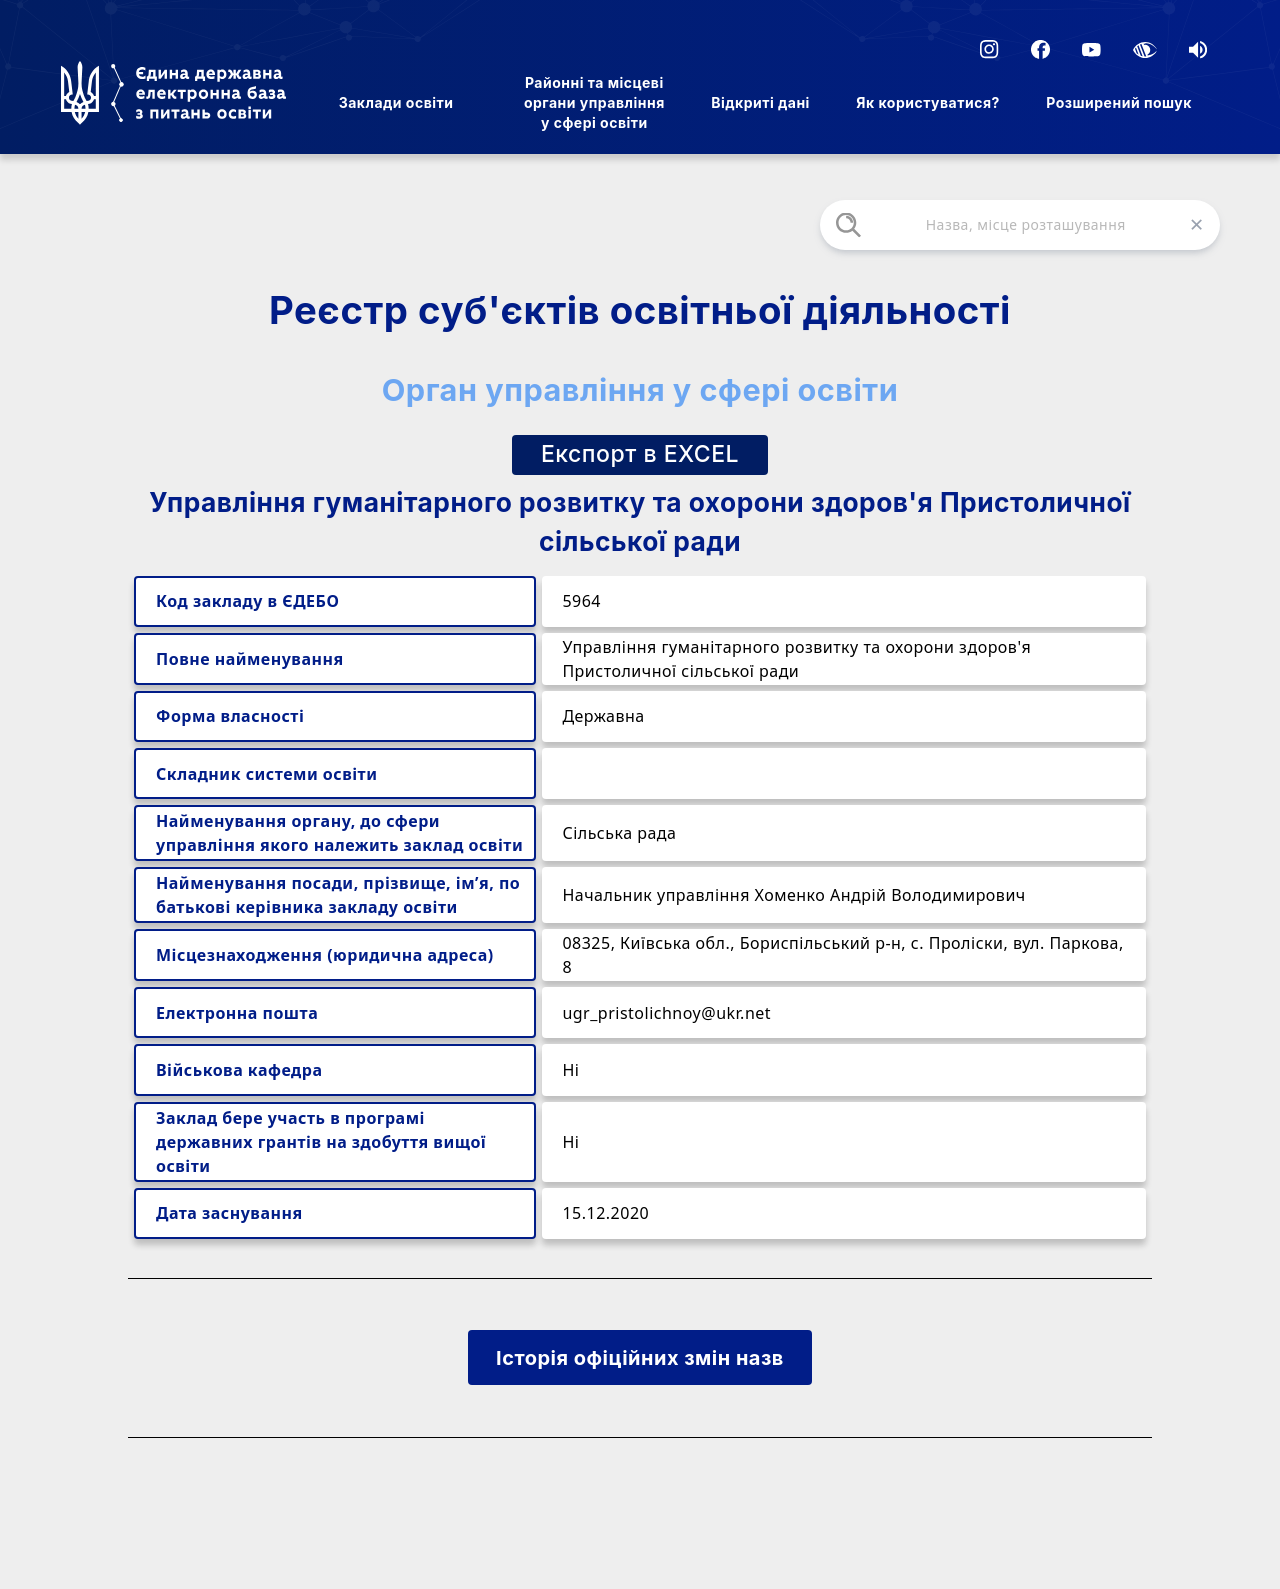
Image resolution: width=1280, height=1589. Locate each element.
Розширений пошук (1119, 102)
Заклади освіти (396, 102)
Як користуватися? (928, 102)
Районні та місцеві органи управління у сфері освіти (594, 102)
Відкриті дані (760, 102)
